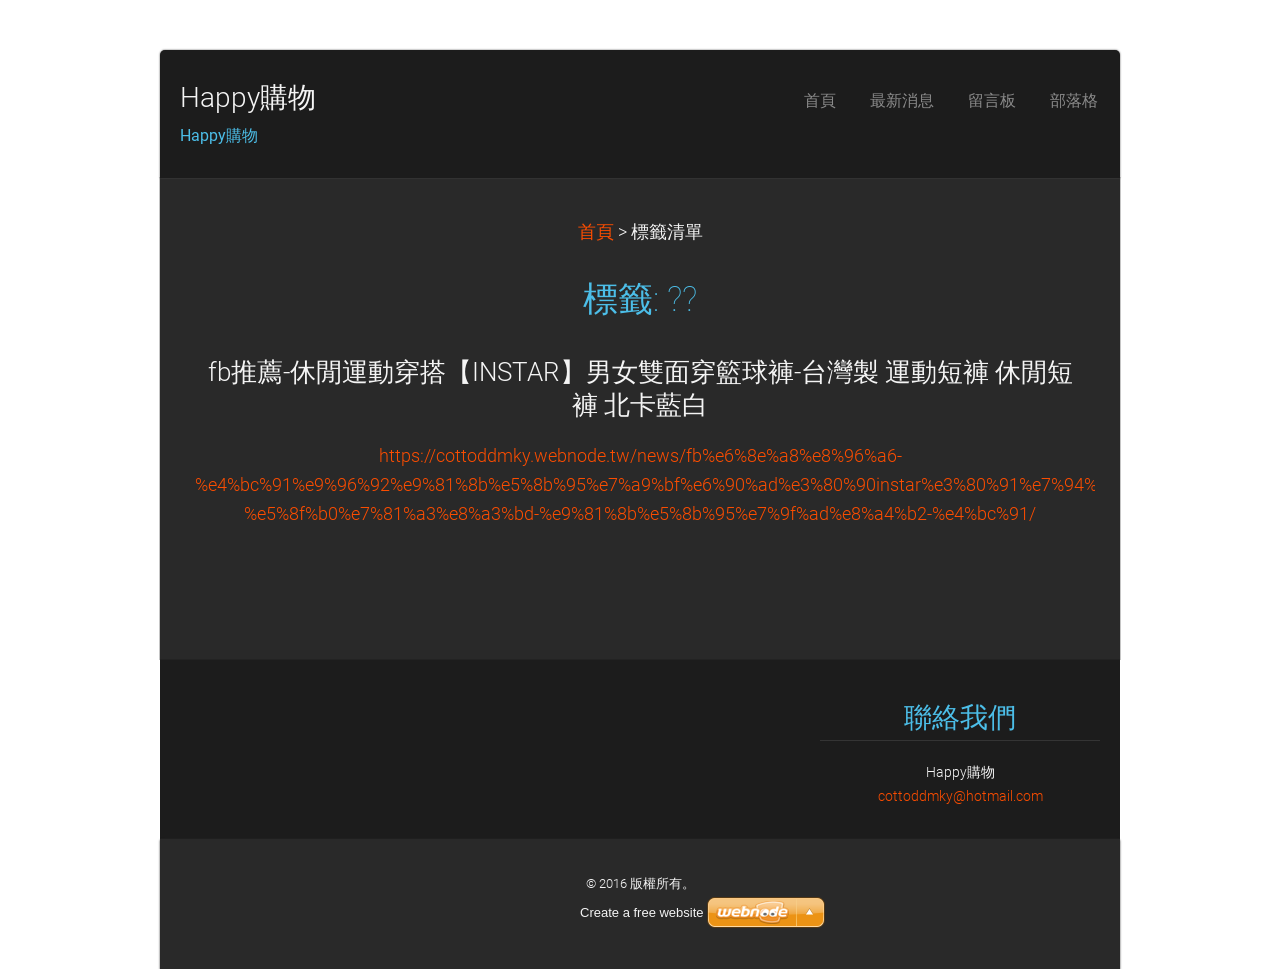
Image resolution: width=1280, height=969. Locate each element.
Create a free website (642, 912)
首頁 (596, 232)
